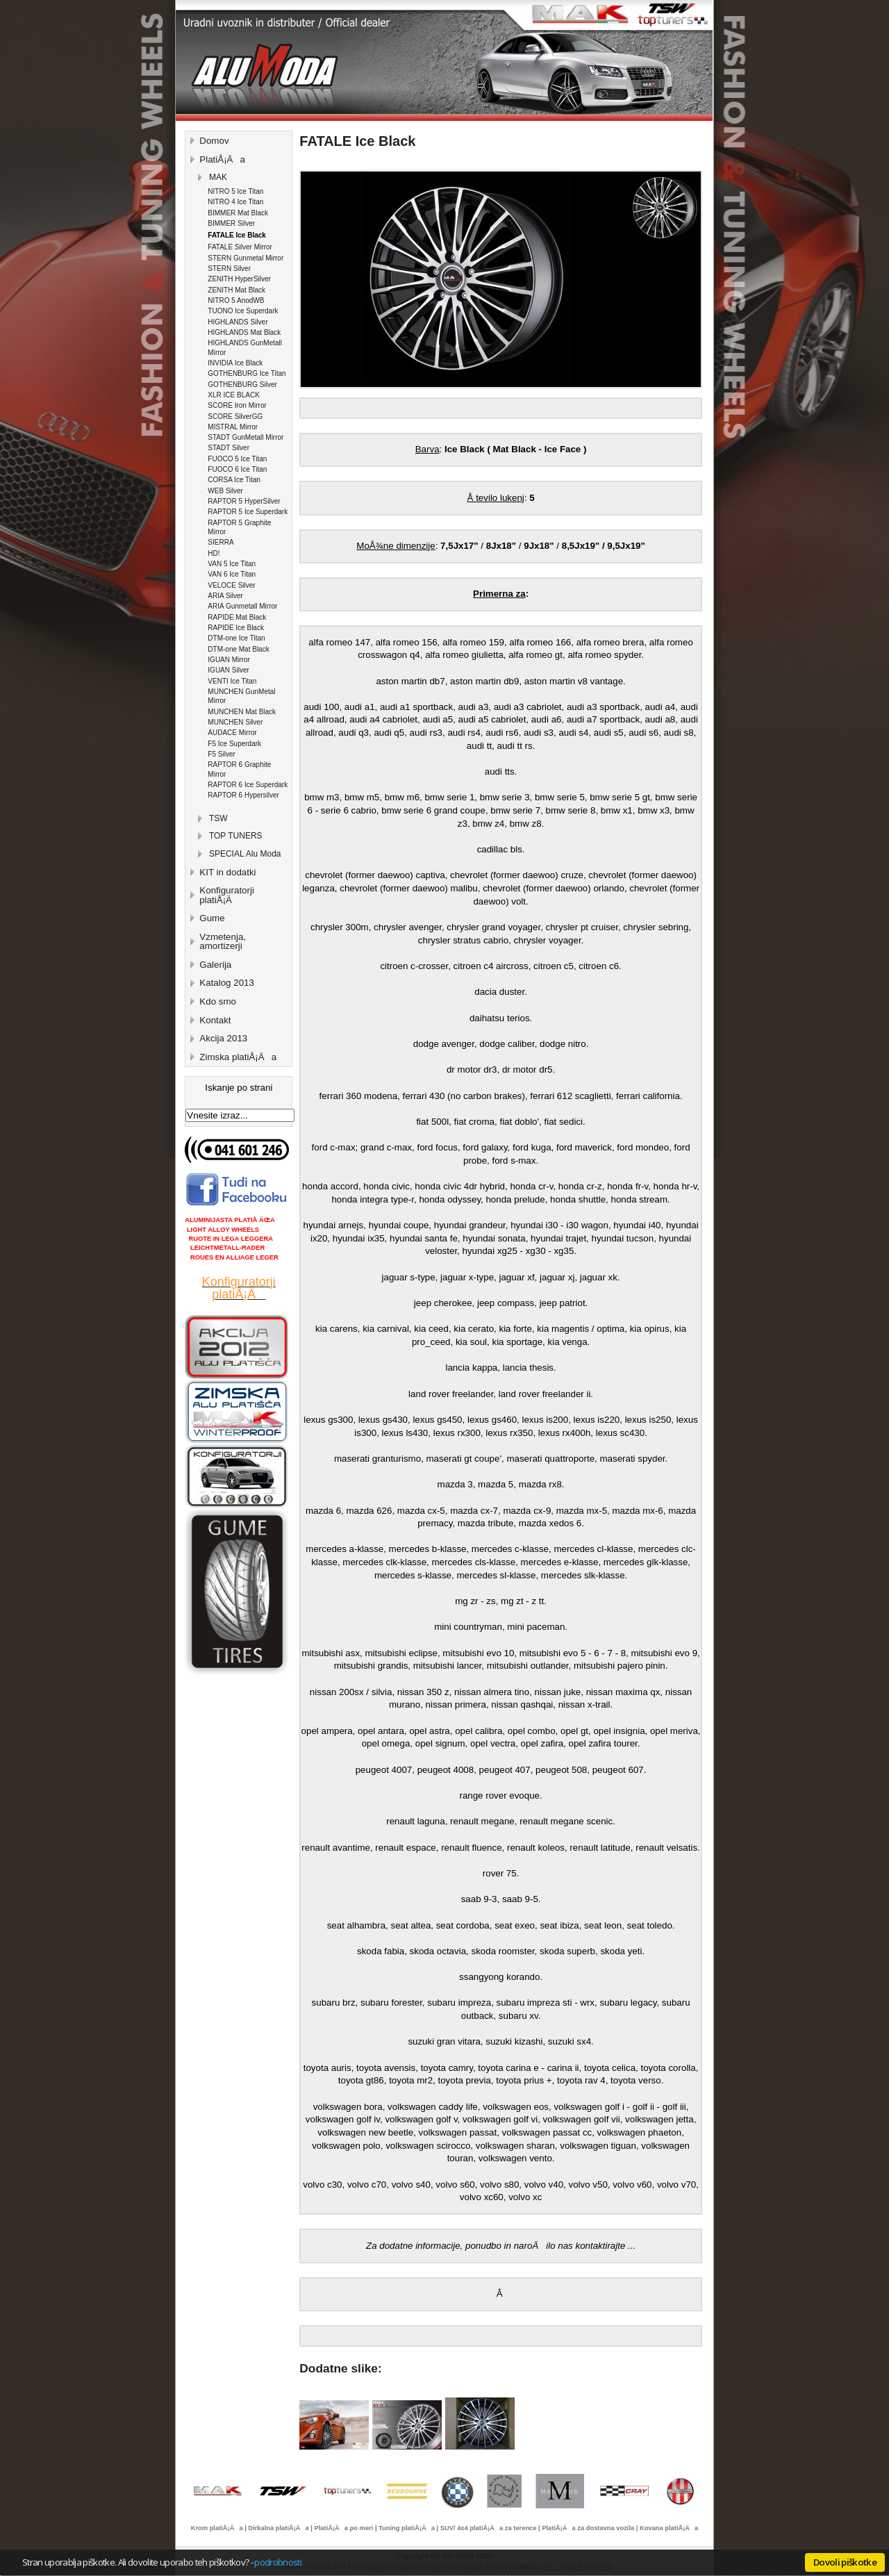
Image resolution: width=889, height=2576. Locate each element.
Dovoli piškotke (844, 2562)
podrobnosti (277, 2562)
